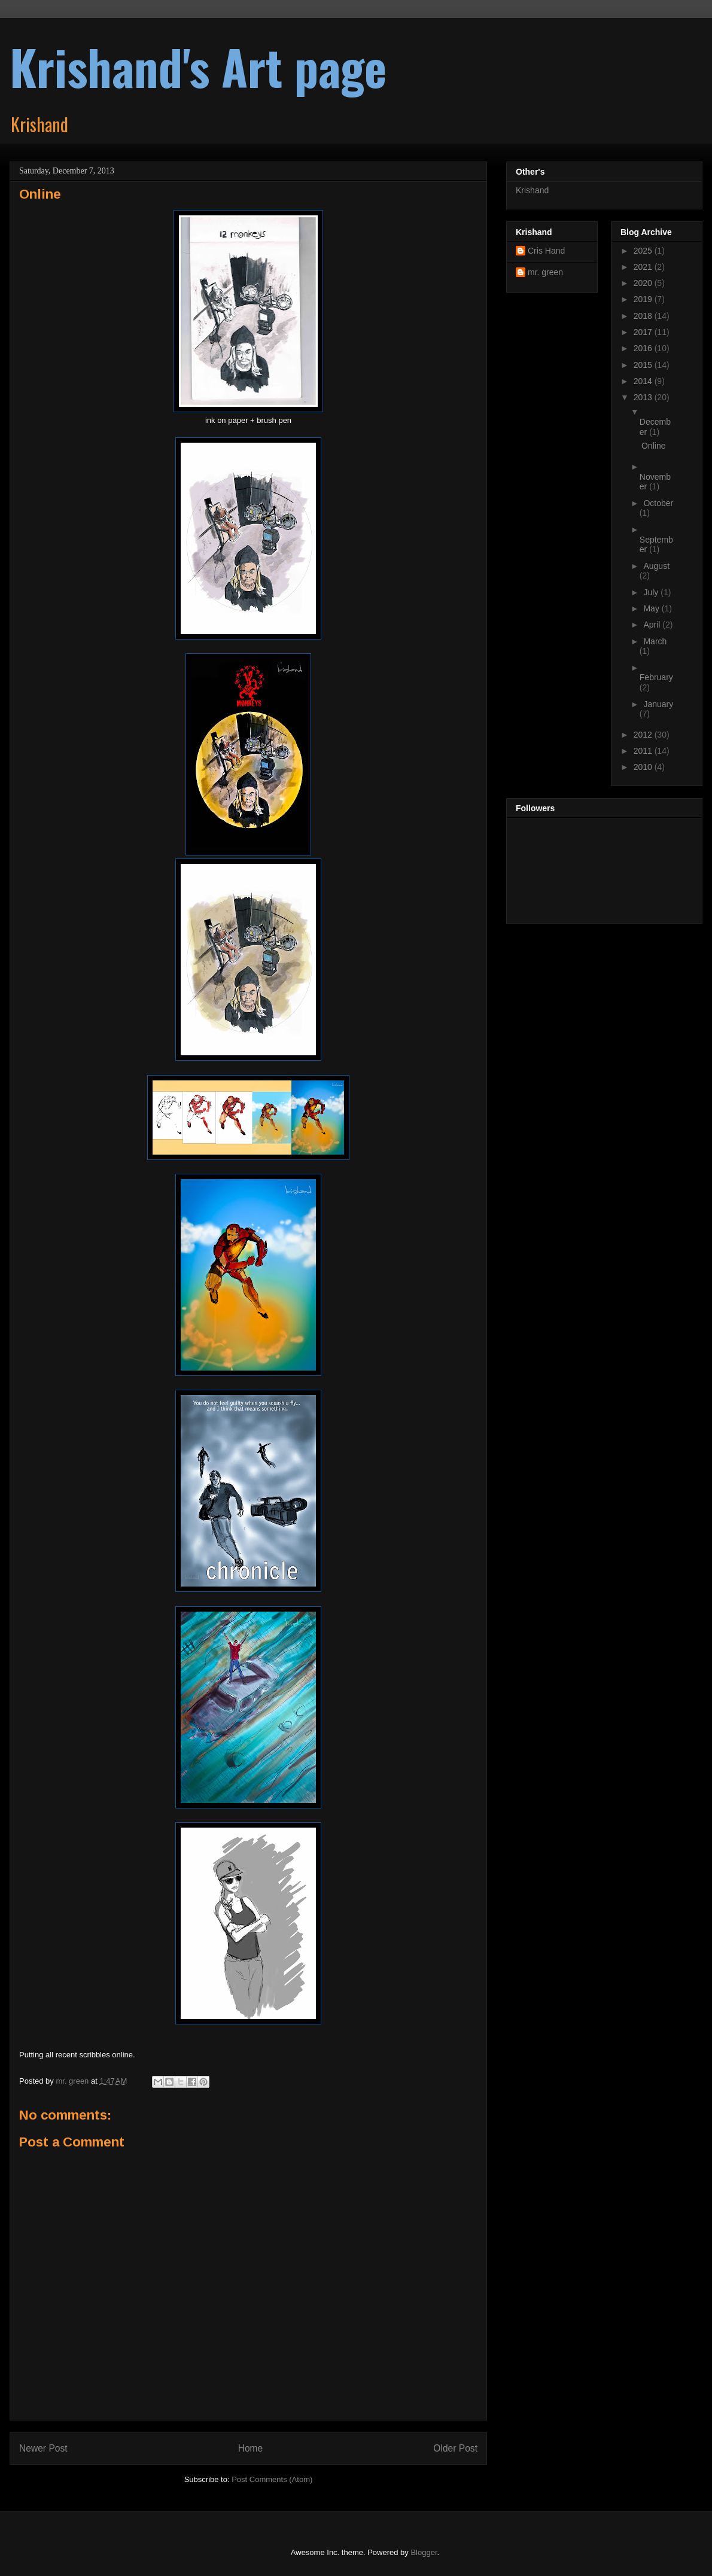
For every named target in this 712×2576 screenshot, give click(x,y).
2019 (644, 299)
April (652, 624)
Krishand (532, 190)
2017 (644, 332)
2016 (644, 348)
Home (250, 2448)
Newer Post (43, 2448)
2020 (644, 283)
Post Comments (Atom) (272, 2479)
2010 (644, 767)
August (656, 566)
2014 (644, 381)
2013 (644, 397)
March (655, 641)
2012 (644, 734)
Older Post (455, 2448)
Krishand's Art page (198, 66)
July (652, 592)
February (656, 677)
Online (653, 445)
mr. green (545, 272)
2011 (644, 751)
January (658, 704)
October (658, 503)
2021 (644, 267)
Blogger (423, 2552)
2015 (644, 365)
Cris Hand (546, 250)
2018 (644, 316)
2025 (644, 250)
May (652, 608)
